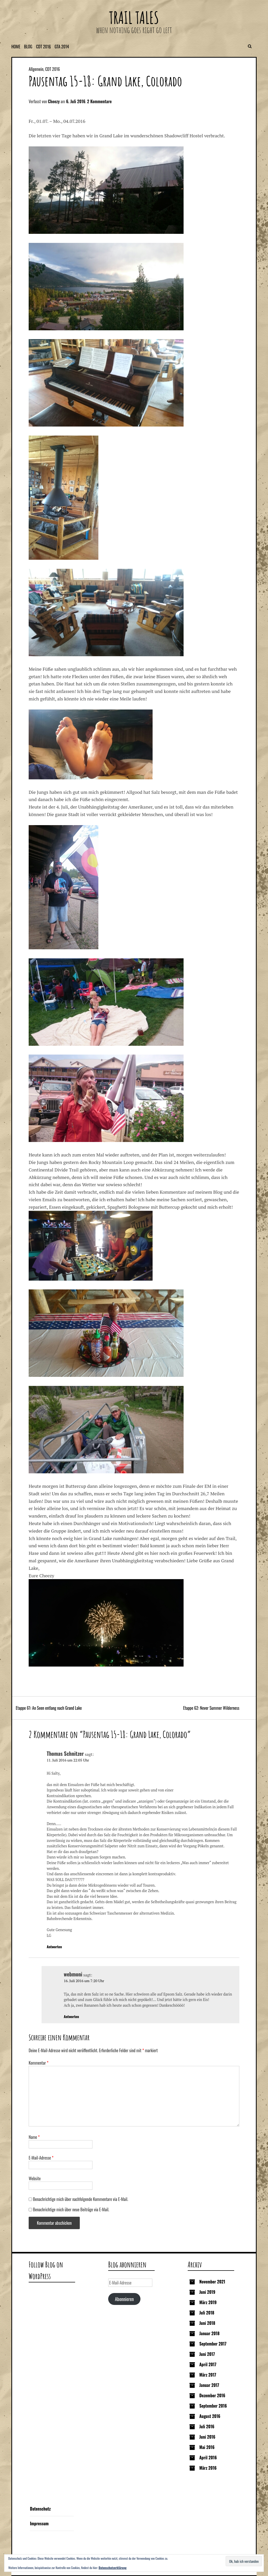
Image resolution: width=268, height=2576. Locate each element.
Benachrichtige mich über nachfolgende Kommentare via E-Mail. (80, 2199)
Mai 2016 (207, 2447)
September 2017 (212, 2344)
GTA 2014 (61, 46)
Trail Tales (134, 17)
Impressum (39, 2523)
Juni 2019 (207, 2292)
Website (35, 2178)
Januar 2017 (209, 2385)
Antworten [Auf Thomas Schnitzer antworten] (54, 1946)
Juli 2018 (206, 2313)
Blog (28, 46)
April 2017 (207, 2364)
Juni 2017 (207, 2354)
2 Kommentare (99, 101)
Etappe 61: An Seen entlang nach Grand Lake (49, 1708)
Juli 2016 (206, 2426)
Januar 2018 (209, 2333)
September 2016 (213, 2406)
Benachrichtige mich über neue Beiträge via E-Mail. (71, 2209)
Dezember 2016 (212, 2395)
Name (34, 2137)
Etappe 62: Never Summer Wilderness (211, 1708)
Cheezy (54, 101)
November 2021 (212, 2282)
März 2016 (208, 2468)
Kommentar (39, 2063)
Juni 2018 (207, 2323)
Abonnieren (124, 2299)
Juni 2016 (207, 2437)
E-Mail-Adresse (41, 2158)
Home (15, 46)
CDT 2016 (43, 46)
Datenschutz (40, 2509)
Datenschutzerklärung (113, 2567)
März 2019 (208, 2302)
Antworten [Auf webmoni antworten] (71, 2016)
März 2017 (207, 2375)
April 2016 (208, 2457)
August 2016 (209, 2416)
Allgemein (36, 69)
